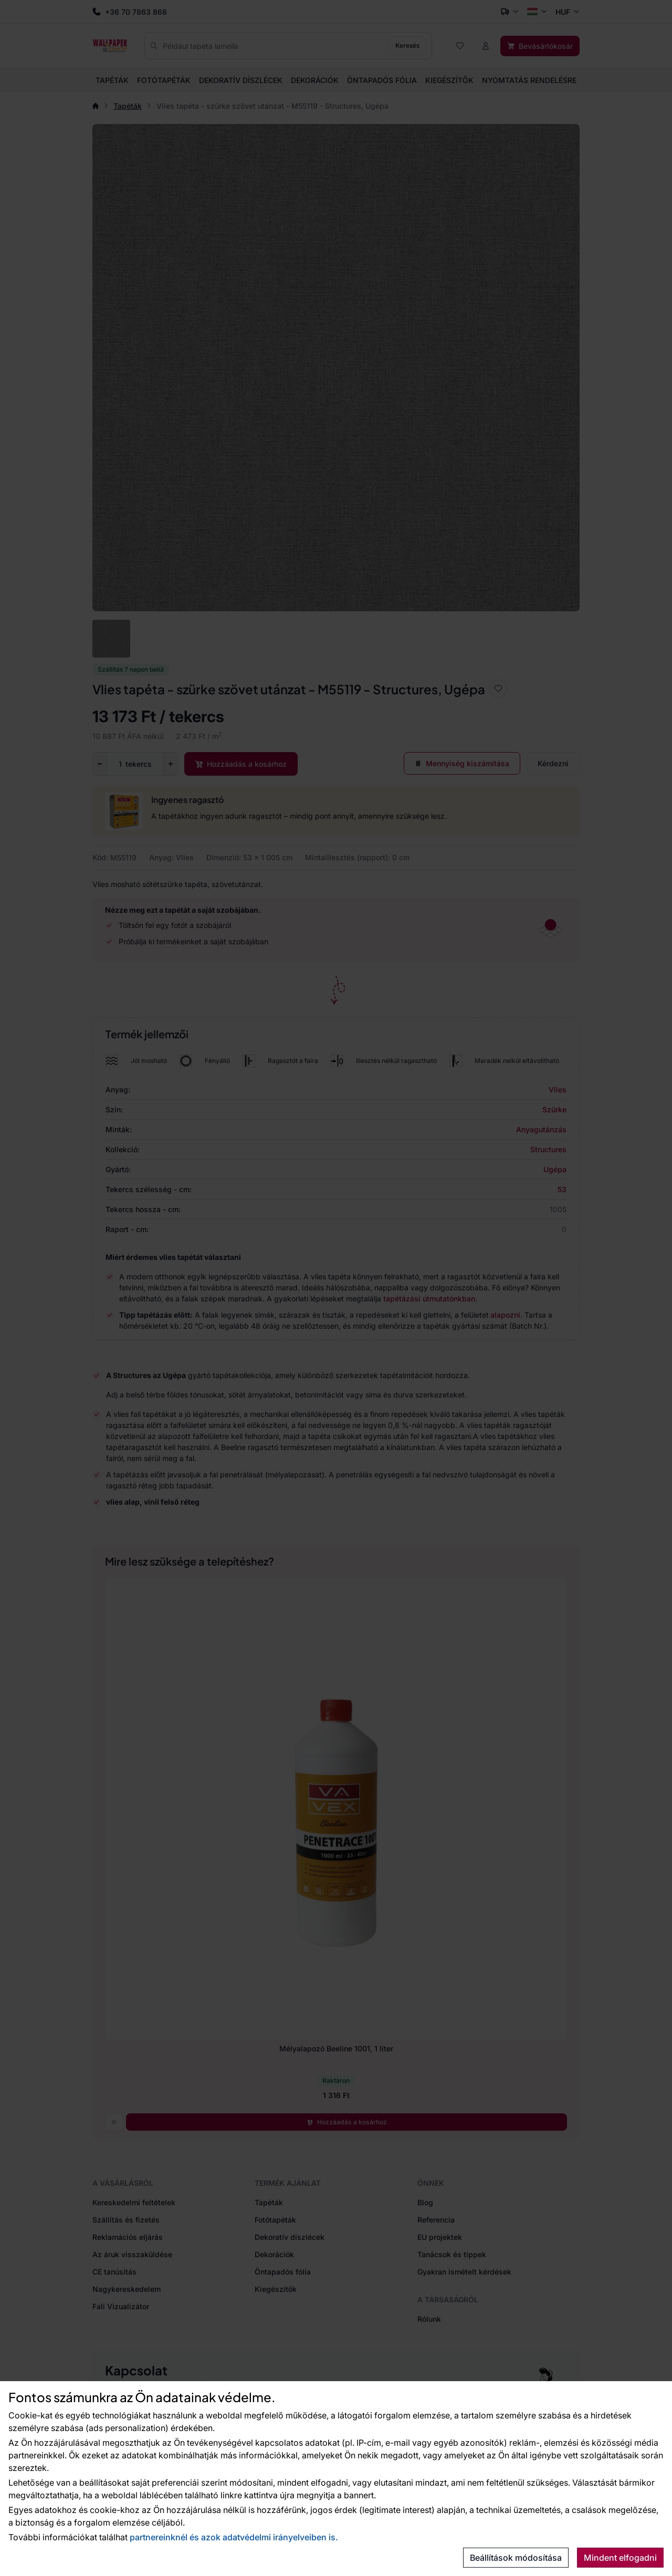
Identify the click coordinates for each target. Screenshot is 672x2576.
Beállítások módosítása (516, 2557)
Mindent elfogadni (620, 2557)
